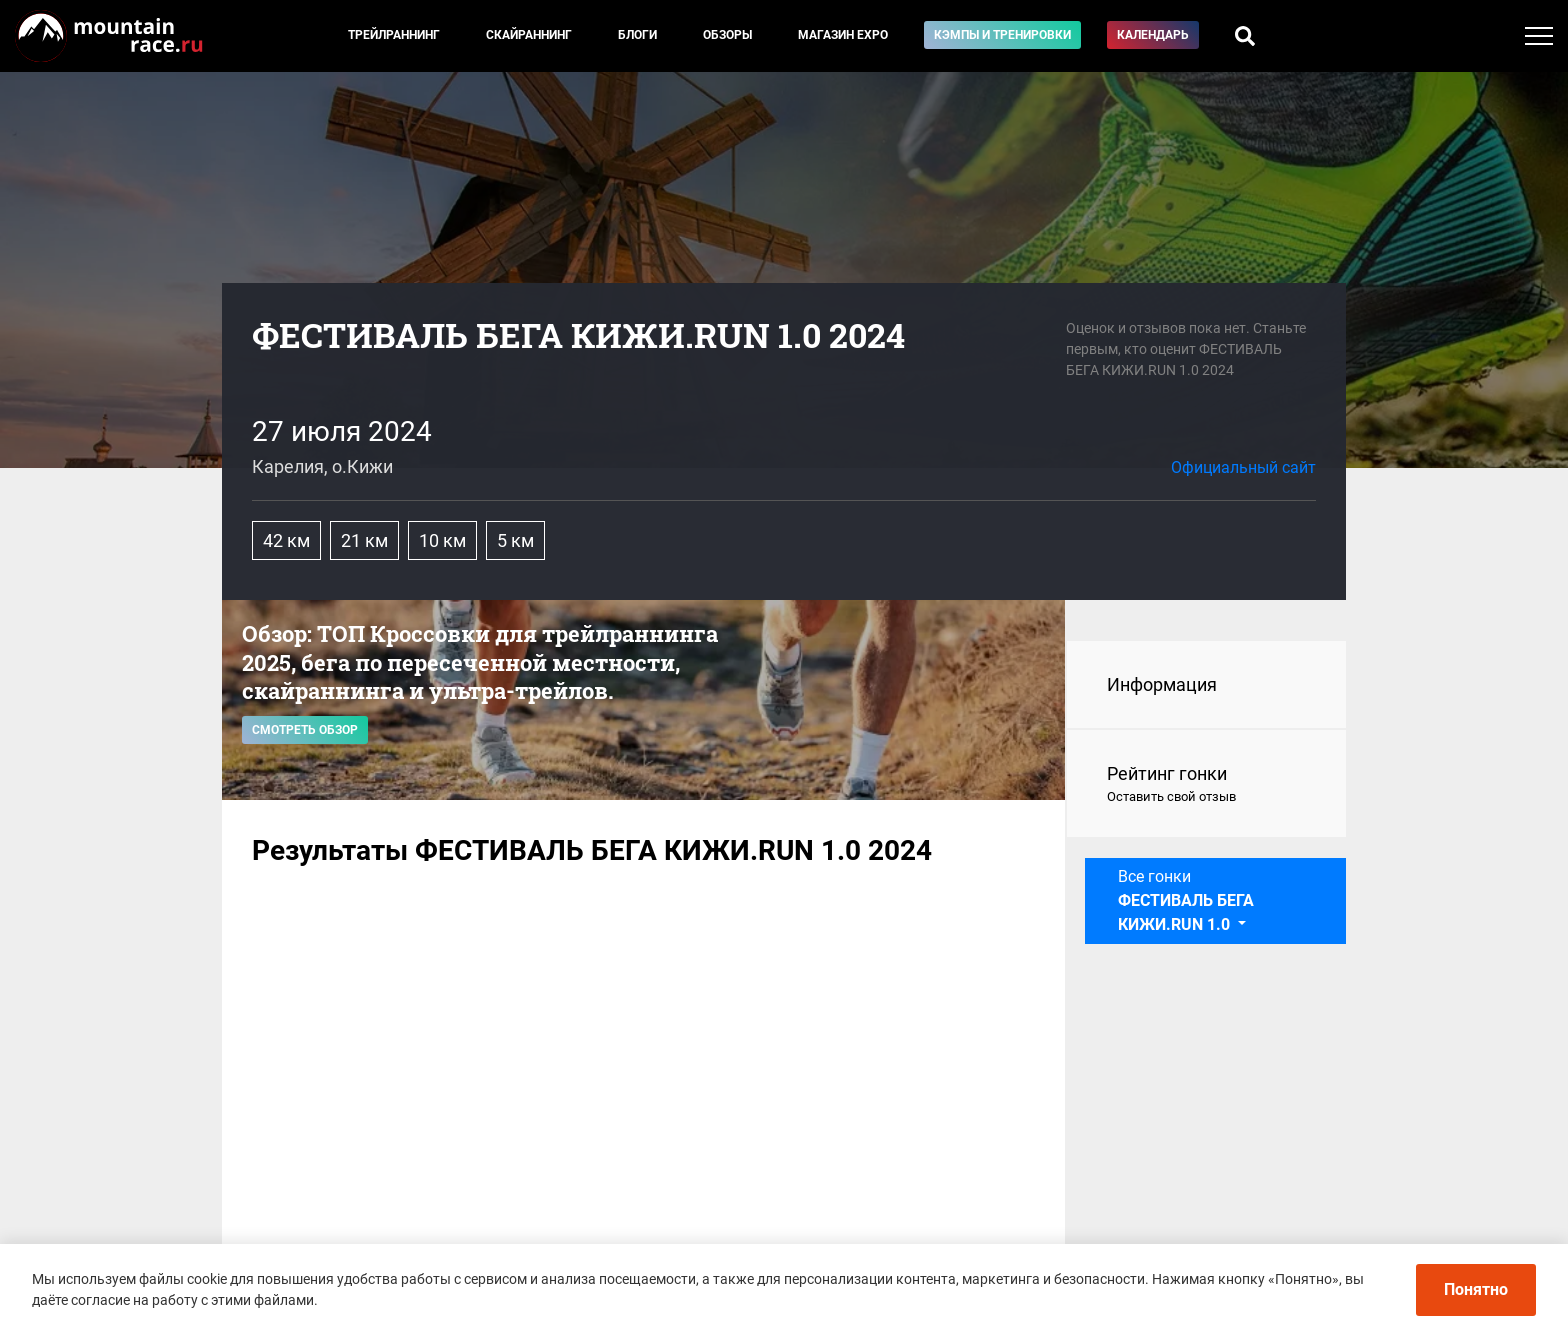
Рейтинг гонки (1206, 785)
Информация (1162, 684)
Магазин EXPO (843, 35)
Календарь (1153, 35)
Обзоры (727, 35)
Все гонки (1186, 900)
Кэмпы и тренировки (1002, 35)
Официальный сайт (1243, 467)
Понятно (1476, 1289)
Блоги (637, 35)
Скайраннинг (529, 35)
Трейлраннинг (394, 35)
